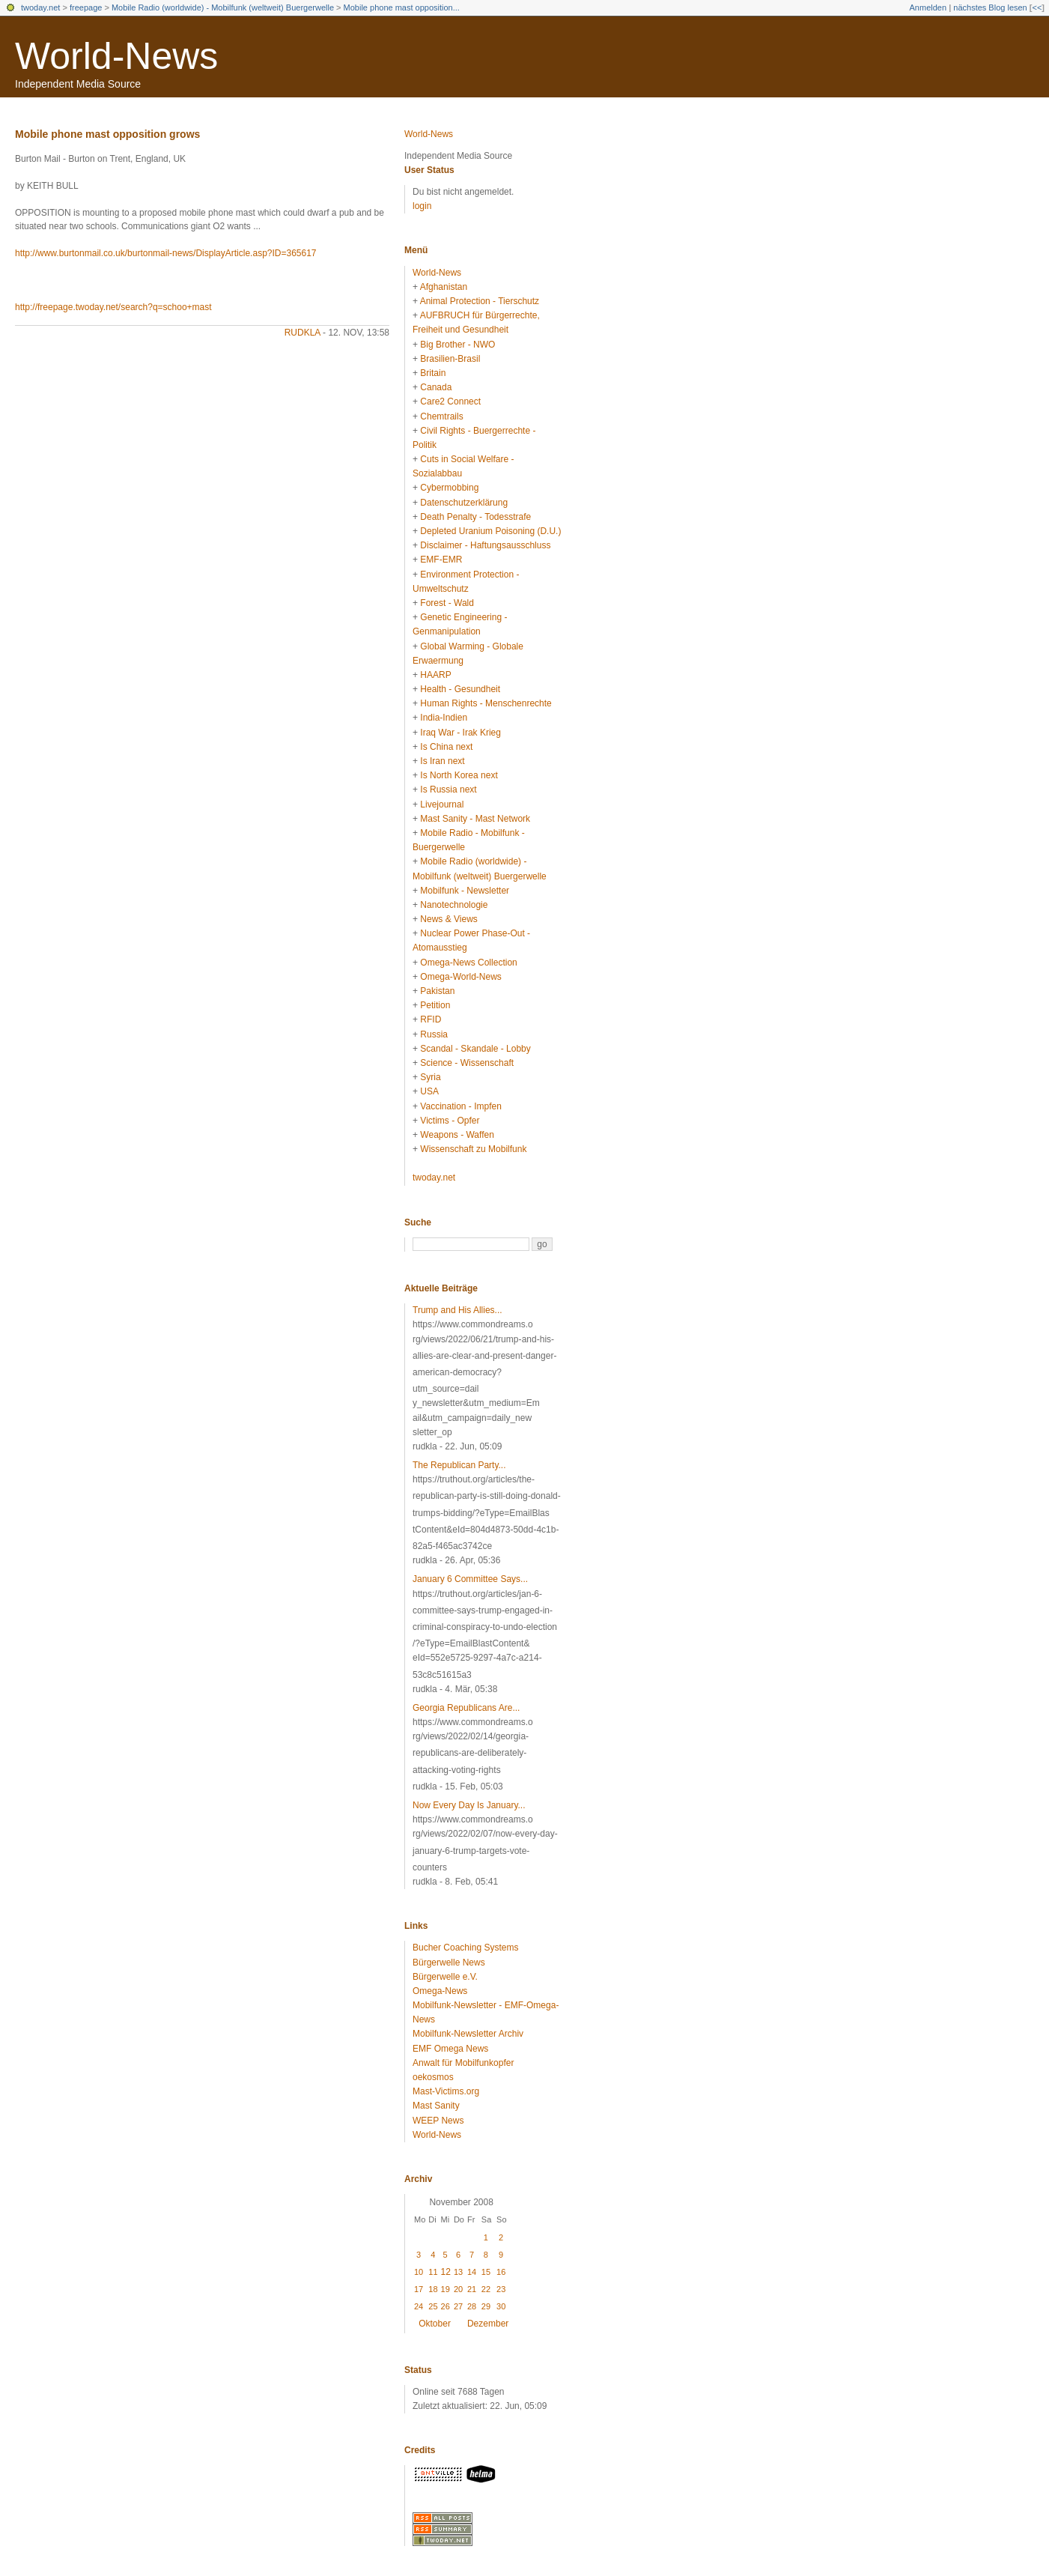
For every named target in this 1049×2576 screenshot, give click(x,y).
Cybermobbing (449, 487)
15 (485, 2271)
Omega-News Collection (468, 962)
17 (418, 2289)
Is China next (446, 747)
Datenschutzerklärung (464, 502)
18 (432, 2289)
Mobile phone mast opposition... (402, 7)
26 (445, 2306)
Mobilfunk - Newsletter (464, 890)
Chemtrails (441, 416)
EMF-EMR (441, 559)
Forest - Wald (447, 603)
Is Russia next (448, 789)
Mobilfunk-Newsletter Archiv (468, 2033)
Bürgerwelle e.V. (445, 1977)
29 (485, 2306)
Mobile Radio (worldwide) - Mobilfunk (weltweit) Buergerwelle (223, 7)
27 (458, 2306)
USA (429, 1091)
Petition (435, 1005)
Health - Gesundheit (460, 689)
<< (1037, 7)
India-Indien (443, 717)
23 (500, 2289)
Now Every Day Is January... (469, 1805)
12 (446, 2272)
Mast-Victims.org (446, 2091)
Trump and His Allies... (457, 1310)
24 (418, 2306)
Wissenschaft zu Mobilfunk (473, 1149)
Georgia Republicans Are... (466, 1708)
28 (471, 2306)
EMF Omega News (450, 2048)
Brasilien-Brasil (450, 359)
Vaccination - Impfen (461, 1106)
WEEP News (438, 2120)
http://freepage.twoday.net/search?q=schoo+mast (113, 307)
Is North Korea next (458, 775)
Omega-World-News (460, 977)
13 (458, 2271)
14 (471, 2271)
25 (432, 2306)
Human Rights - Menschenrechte (485, 703)
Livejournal (441, 804)
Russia (434, 1034)
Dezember (487, 2323)
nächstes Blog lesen (990, 7)
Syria (430, 1077)
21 (471, 2289)
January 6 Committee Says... (470, 1579)
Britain (433, 373)
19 (445, 2289)
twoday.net (40, 7)
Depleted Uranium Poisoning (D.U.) (490, 531)
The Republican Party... (459, 1465)
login (422, 206)
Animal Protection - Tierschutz (479, 301)
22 (485, 2289)
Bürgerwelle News (449, 1962)
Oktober (435, 2323)
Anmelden (928, 7)
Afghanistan (443, 287)
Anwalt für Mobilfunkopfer (463, 2063)
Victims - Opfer (449, 1120)
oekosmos (433, 2077)
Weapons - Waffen (457, 1135)
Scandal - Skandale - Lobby (475, 1048)
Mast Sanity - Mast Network (475, 818)
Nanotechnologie (453, 905)
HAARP (435, 675)
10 (418, 2271)
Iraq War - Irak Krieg (460, 732)
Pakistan (437, 991)
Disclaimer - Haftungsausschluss (485, 545)
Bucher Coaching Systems (465, 1947)
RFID (430, 1019)
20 (458, 2289)
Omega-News (440, 1991)
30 (500, 2306)
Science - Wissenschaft (467, 1063)
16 (500, 2271)
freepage (86, 7)
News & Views (448, 919)
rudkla (302, 332)
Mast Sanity (436, 2105)
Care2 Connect (450, 401)
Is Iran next (442, 761)
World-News (116, 56)
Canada (435, 387)
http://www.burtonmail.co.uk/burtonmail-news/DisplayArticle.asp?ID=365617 (166, 253)
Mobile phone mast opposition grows (107, 134)
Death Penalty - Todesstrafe (475, 517)
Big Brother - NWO (457, 344)
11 (432, 2271)
